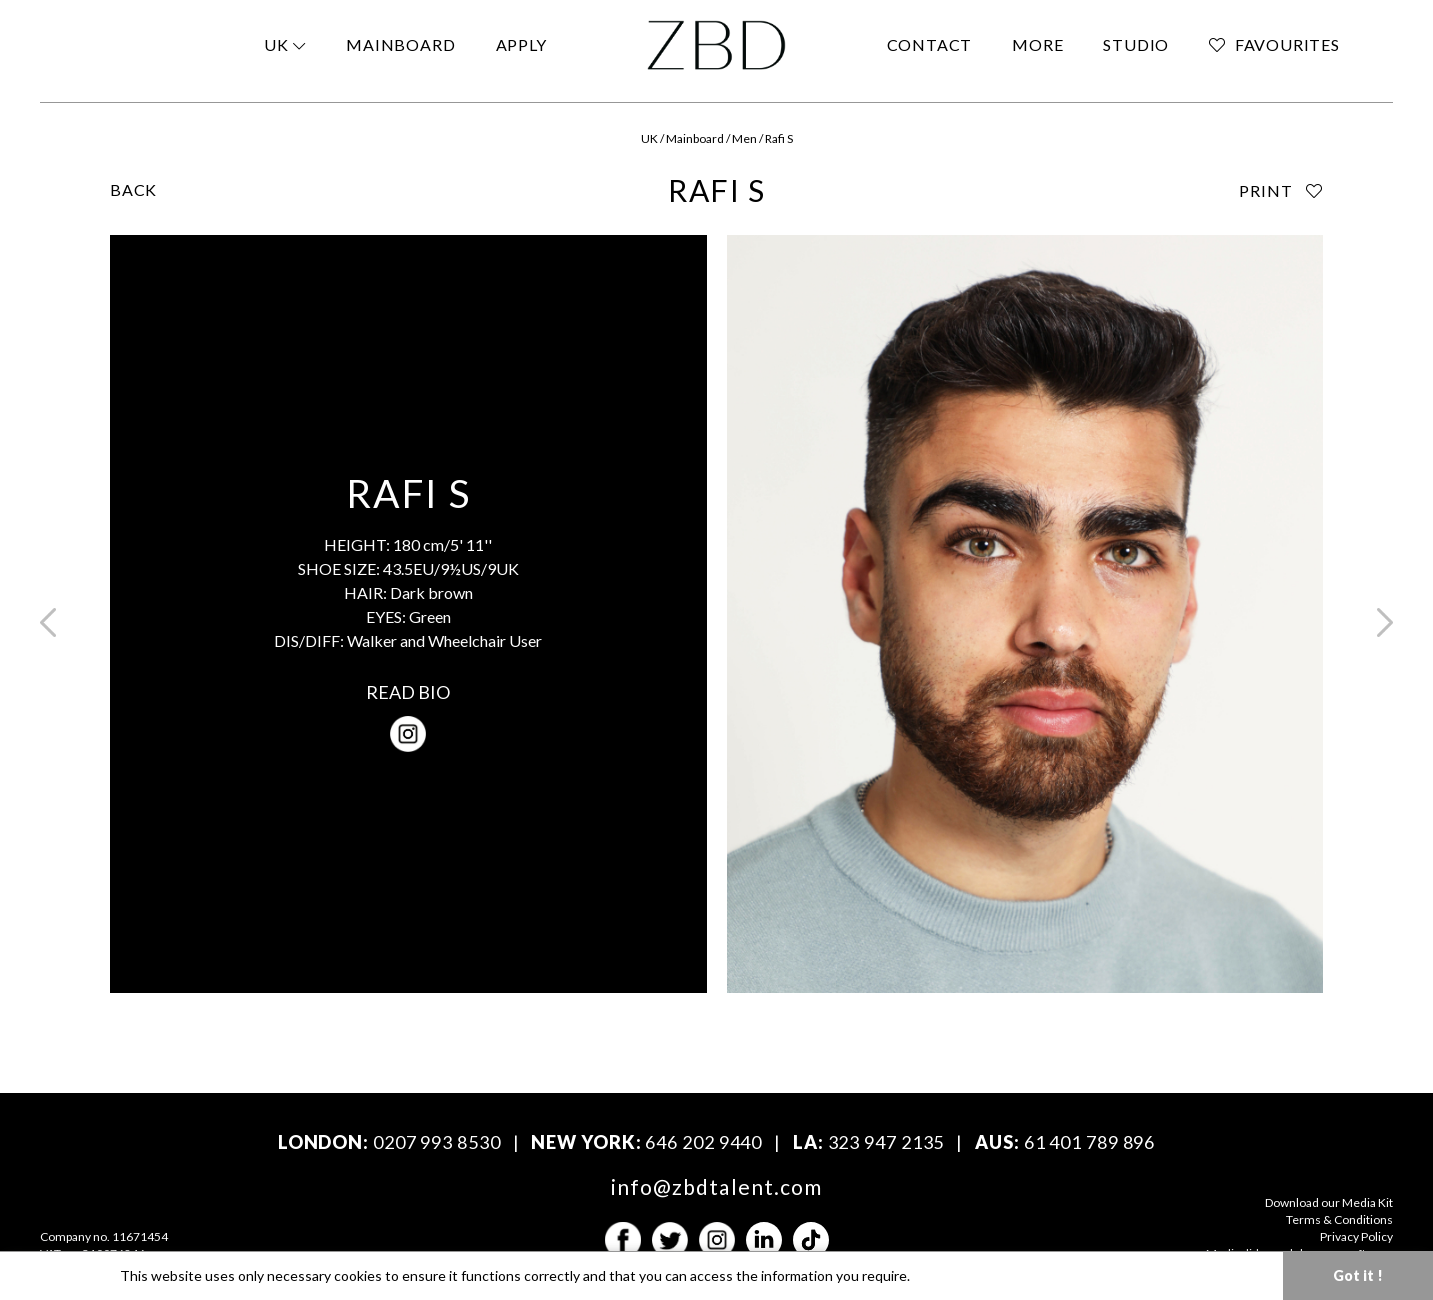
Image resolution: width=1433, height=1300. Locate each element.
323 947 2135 (886, 1142)
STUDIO (1136, 44)
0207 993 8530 (437, 1142)
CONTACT (930, 44)
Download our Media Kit (1329, 1202)
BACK (133, 189)
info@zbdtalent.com (716, 1186)
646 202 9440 (703, 1142)
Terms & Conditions (1339, 1219)
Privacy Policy (1356, 1236)
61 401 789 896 (1090, 1142)
